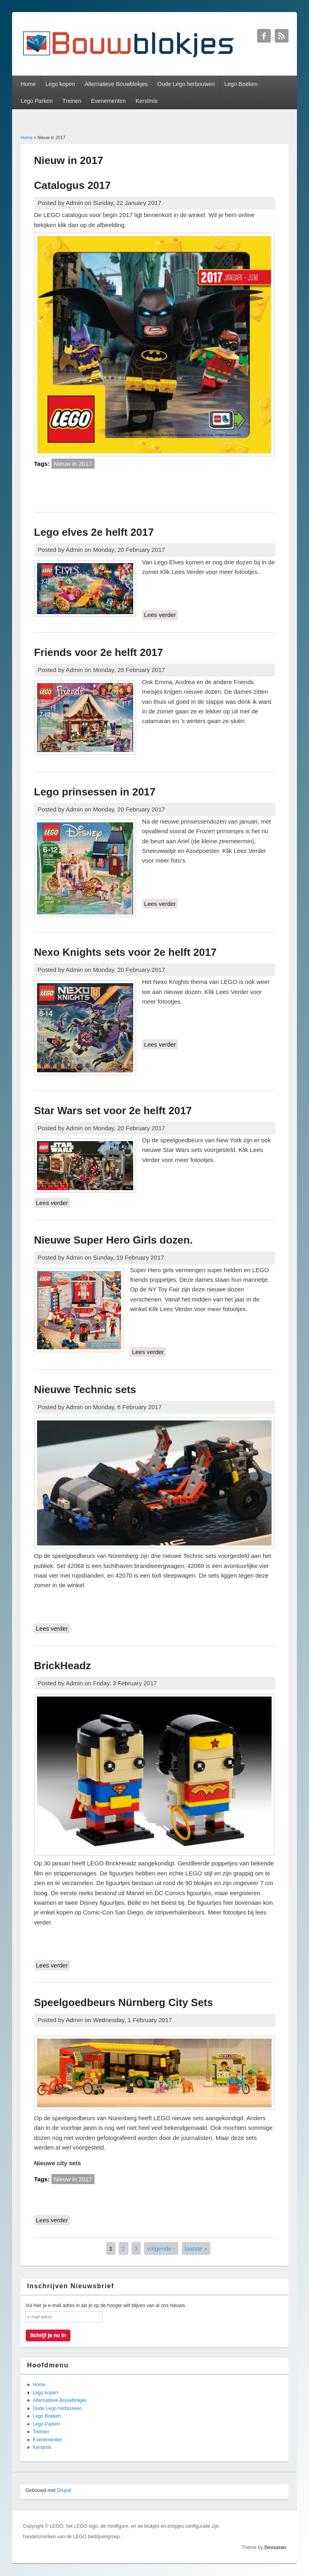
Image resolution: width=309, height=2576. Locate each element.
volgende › (161, 2248)
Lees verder (161, 614)
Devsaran (275, 2547)
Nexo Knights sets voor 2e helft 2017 (125, 952)
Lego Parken (36, 101)
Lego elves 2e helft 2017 (94, 532)
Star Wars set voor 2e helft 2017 (113, 1111)
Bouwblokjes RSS (281, 36)
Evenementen (108, 101)
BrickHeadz (62, 1666)
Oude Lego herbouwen (185, 84)
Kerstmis (146, 101)
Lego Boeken (241, 84)
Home (28, 84)
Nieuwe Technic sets (85, 1389)
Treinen (71, 101)
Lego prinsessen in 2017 (95, 792)
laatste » (196, 2248)
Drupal (64, 2490)
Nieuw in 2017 (73, 463)
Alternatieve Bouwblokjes (115, 84)
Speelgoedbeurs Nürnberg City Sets (123, 2002)
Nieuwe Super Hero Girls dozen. (113, 1240)
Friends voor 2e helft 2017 (98, 652)
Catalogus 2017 (72, 185)
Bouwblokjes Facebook (264, 36)
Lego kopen (60, 84)
